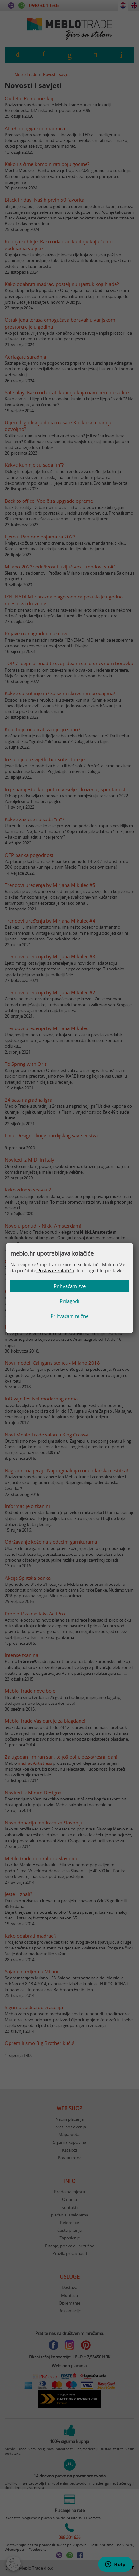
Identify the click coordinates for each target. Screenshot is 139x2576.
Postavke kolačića (55, 1270)
